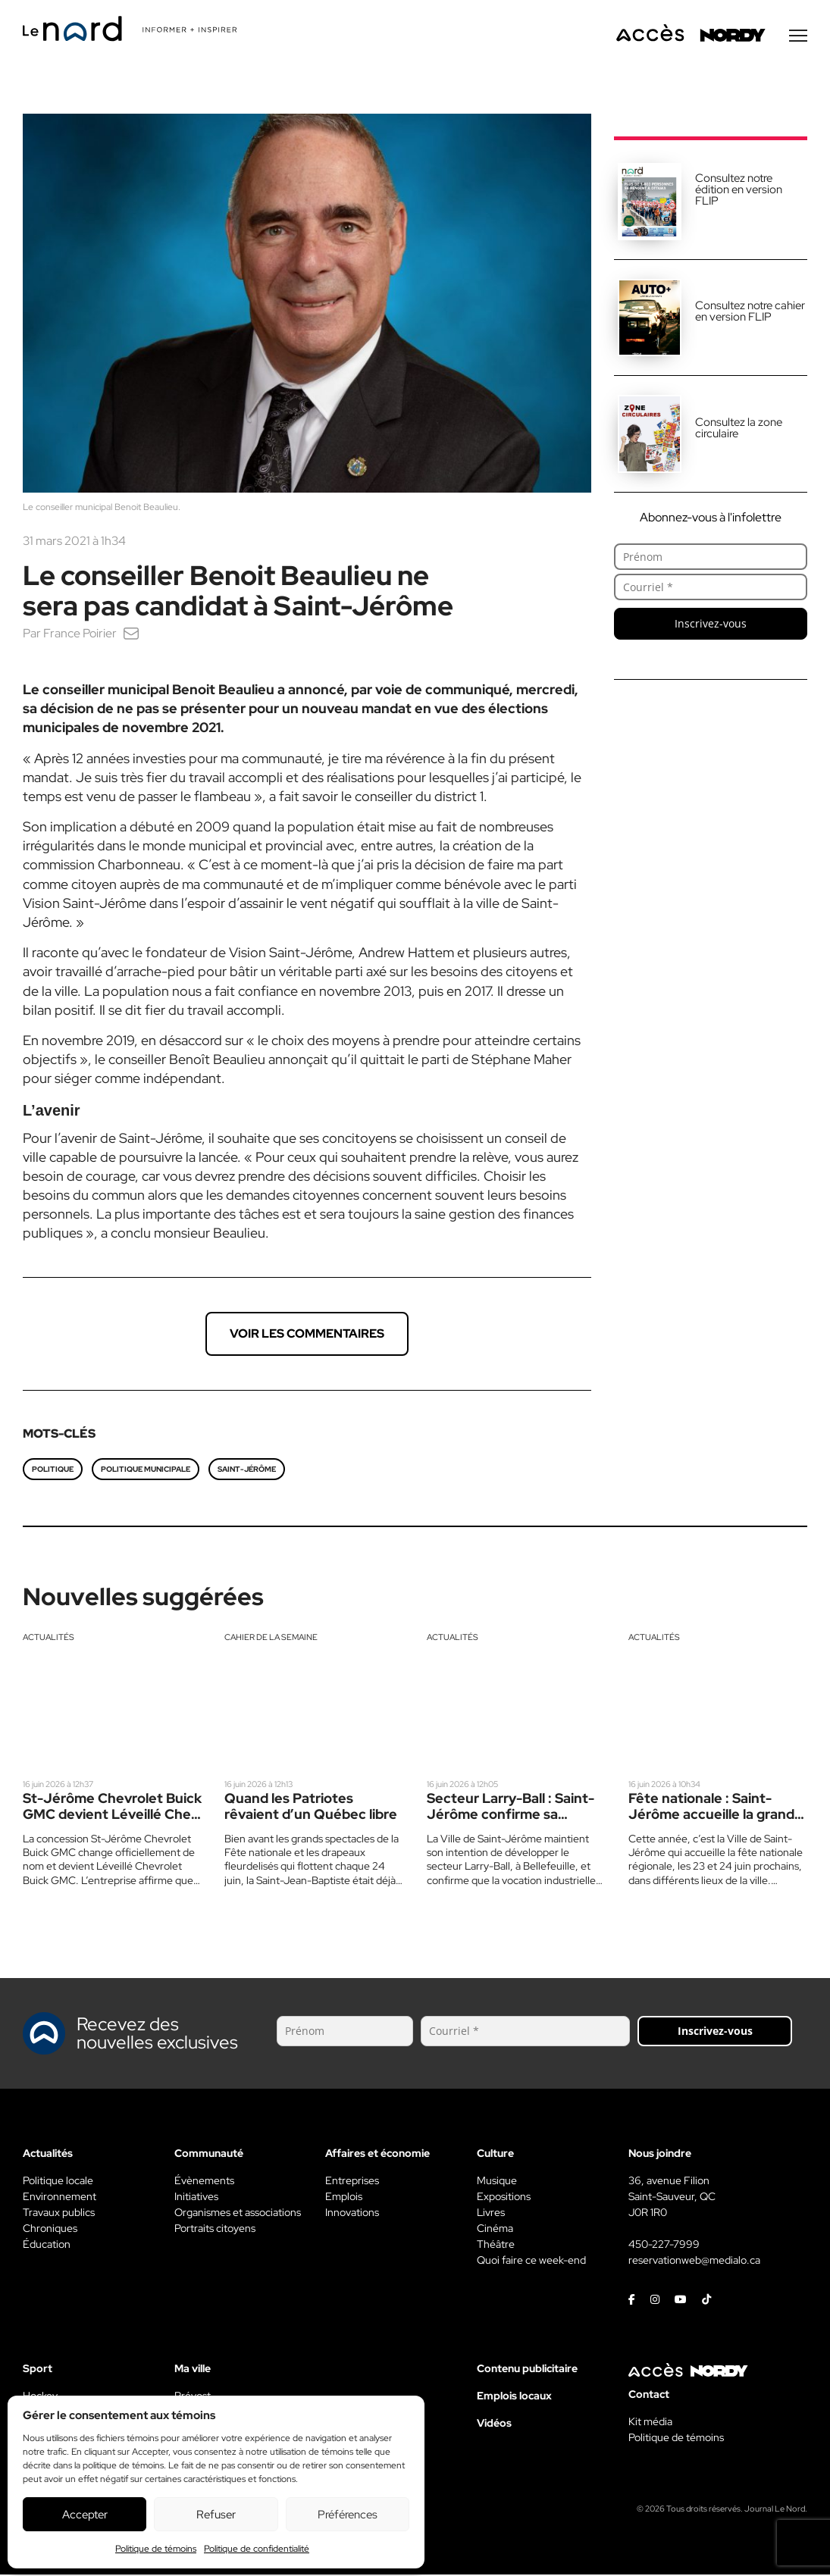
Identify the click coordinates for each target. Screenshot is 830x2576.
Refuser (216, 2514)
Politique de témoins (155, 2549)
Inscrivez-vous (711, 625)
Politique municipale (145, 1471)
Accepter (85, 2514)
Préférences (347, 2514)
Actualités (48, 1638)
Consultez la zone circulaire (738, 429)
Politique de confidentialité (256, 2549)
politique (53, 1471)
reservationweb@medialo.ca (694, 2261)
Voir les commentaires (307, 1335)
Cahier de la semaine (271, 1638)
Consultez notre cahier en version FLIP (750, 312)
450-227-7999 (664, 2245)
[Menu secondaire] (798, 37)
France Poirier (80, 635)
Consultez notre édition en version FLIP (738, 191)
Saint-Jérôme (247, 1471)
